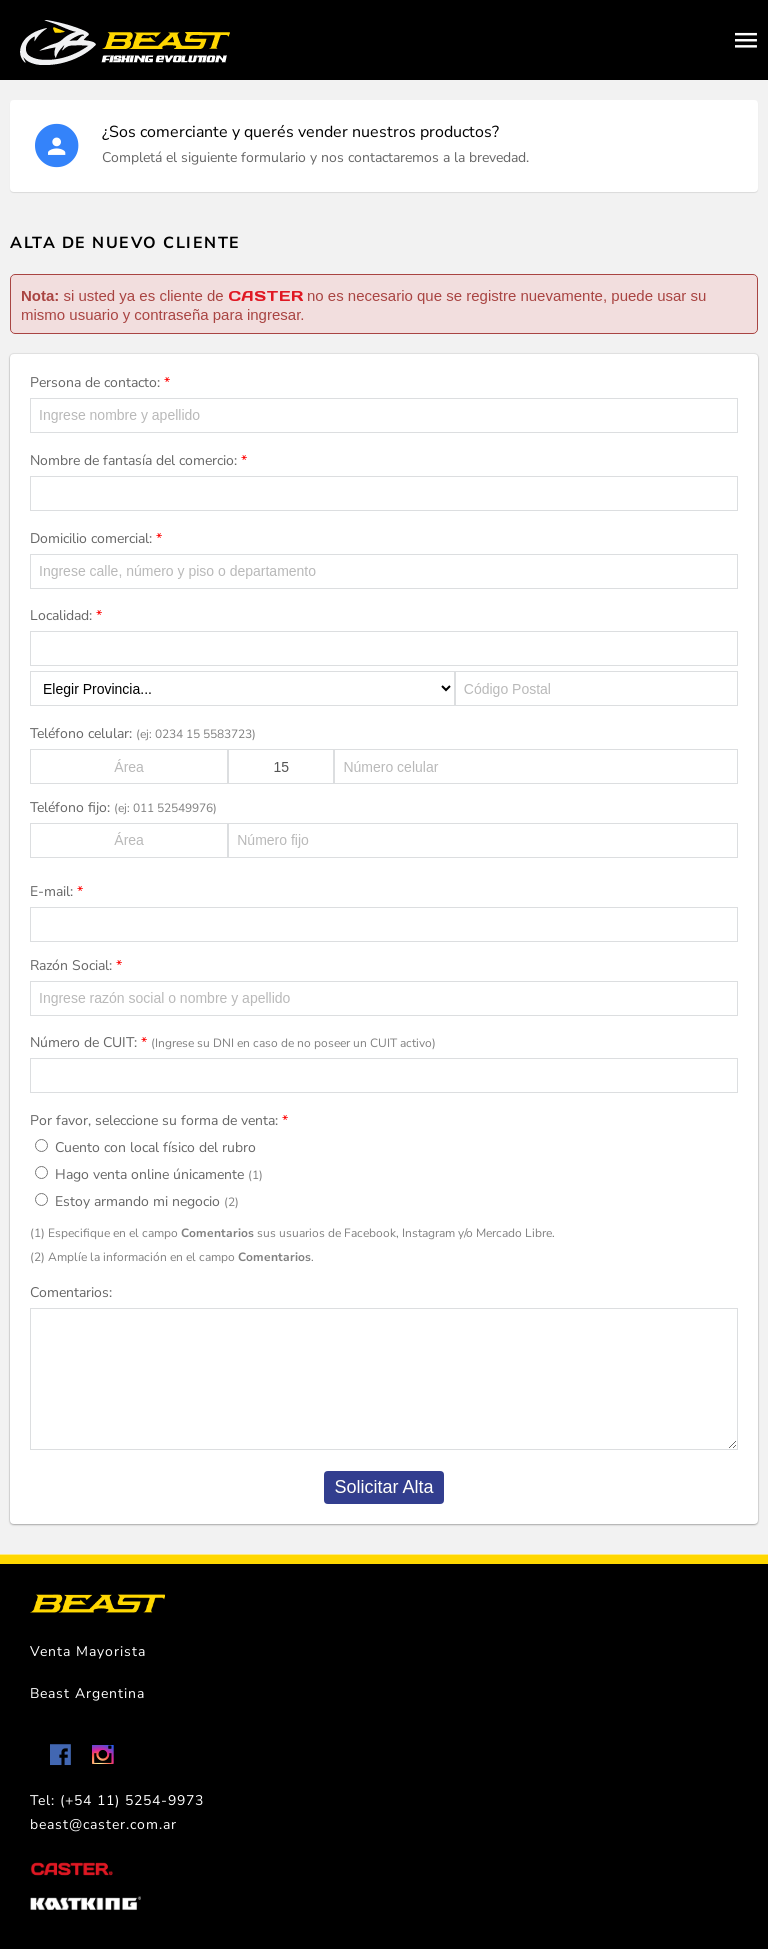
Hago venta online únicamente (149, 1174)
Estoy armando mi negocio (137, 1201)
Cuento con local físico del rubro (145, 1147)
